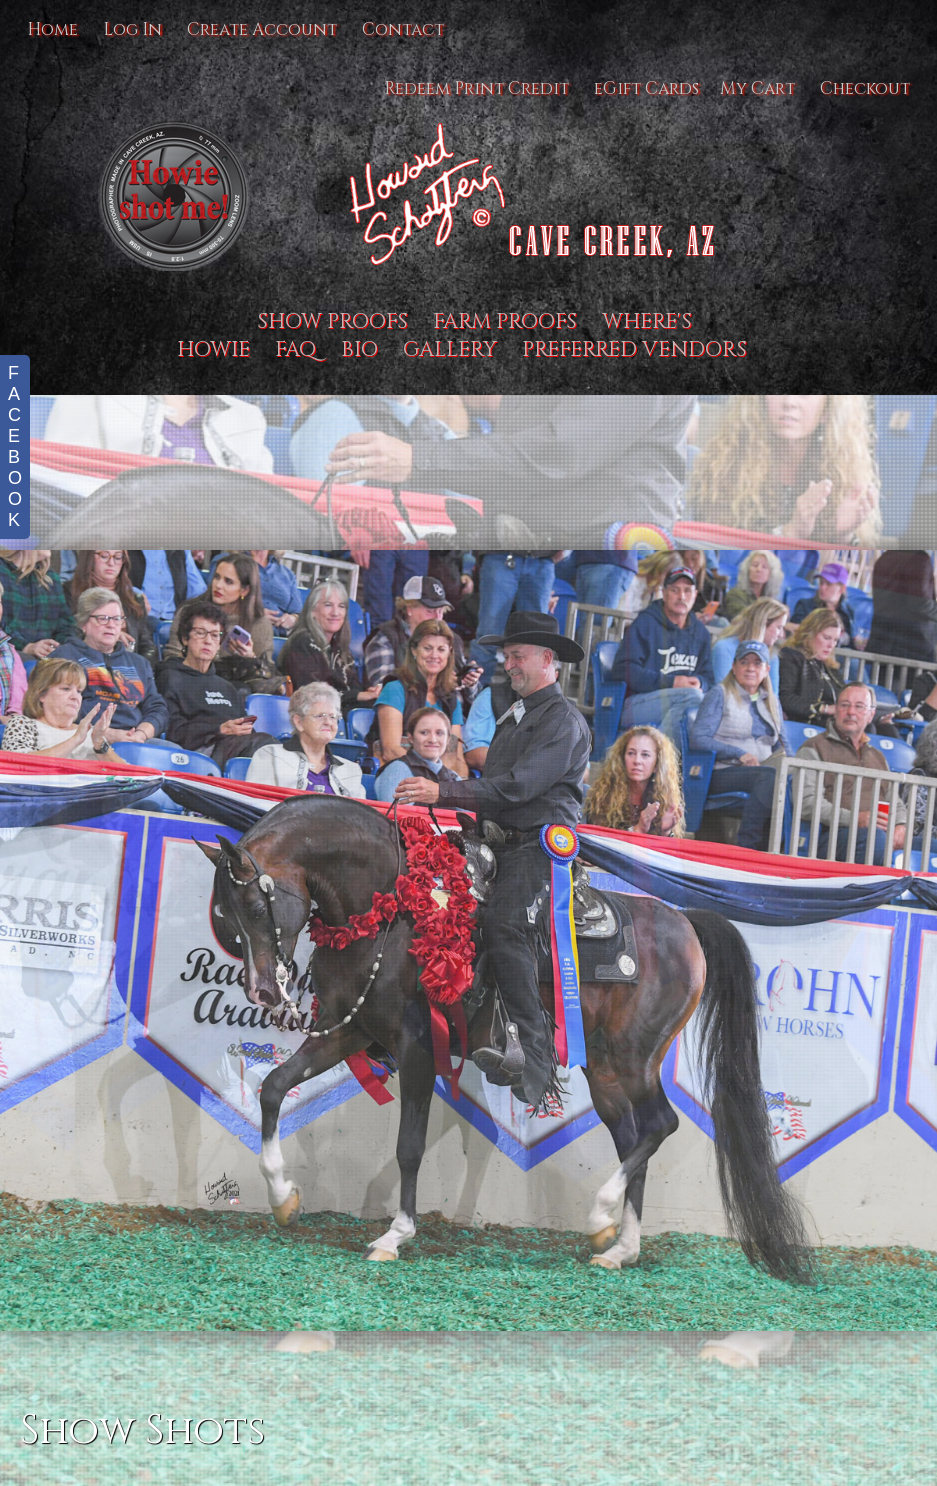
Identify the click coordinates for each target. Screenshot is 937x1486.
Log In (132, 29)
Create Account (262, 29)
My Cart (759, 88)
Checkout (865, 88)
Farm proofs (505, 322)
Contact (403, 29)
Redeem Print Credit (476, 88)
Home (52, 29)
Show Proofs (332, 322)
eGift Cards (646, 88)
